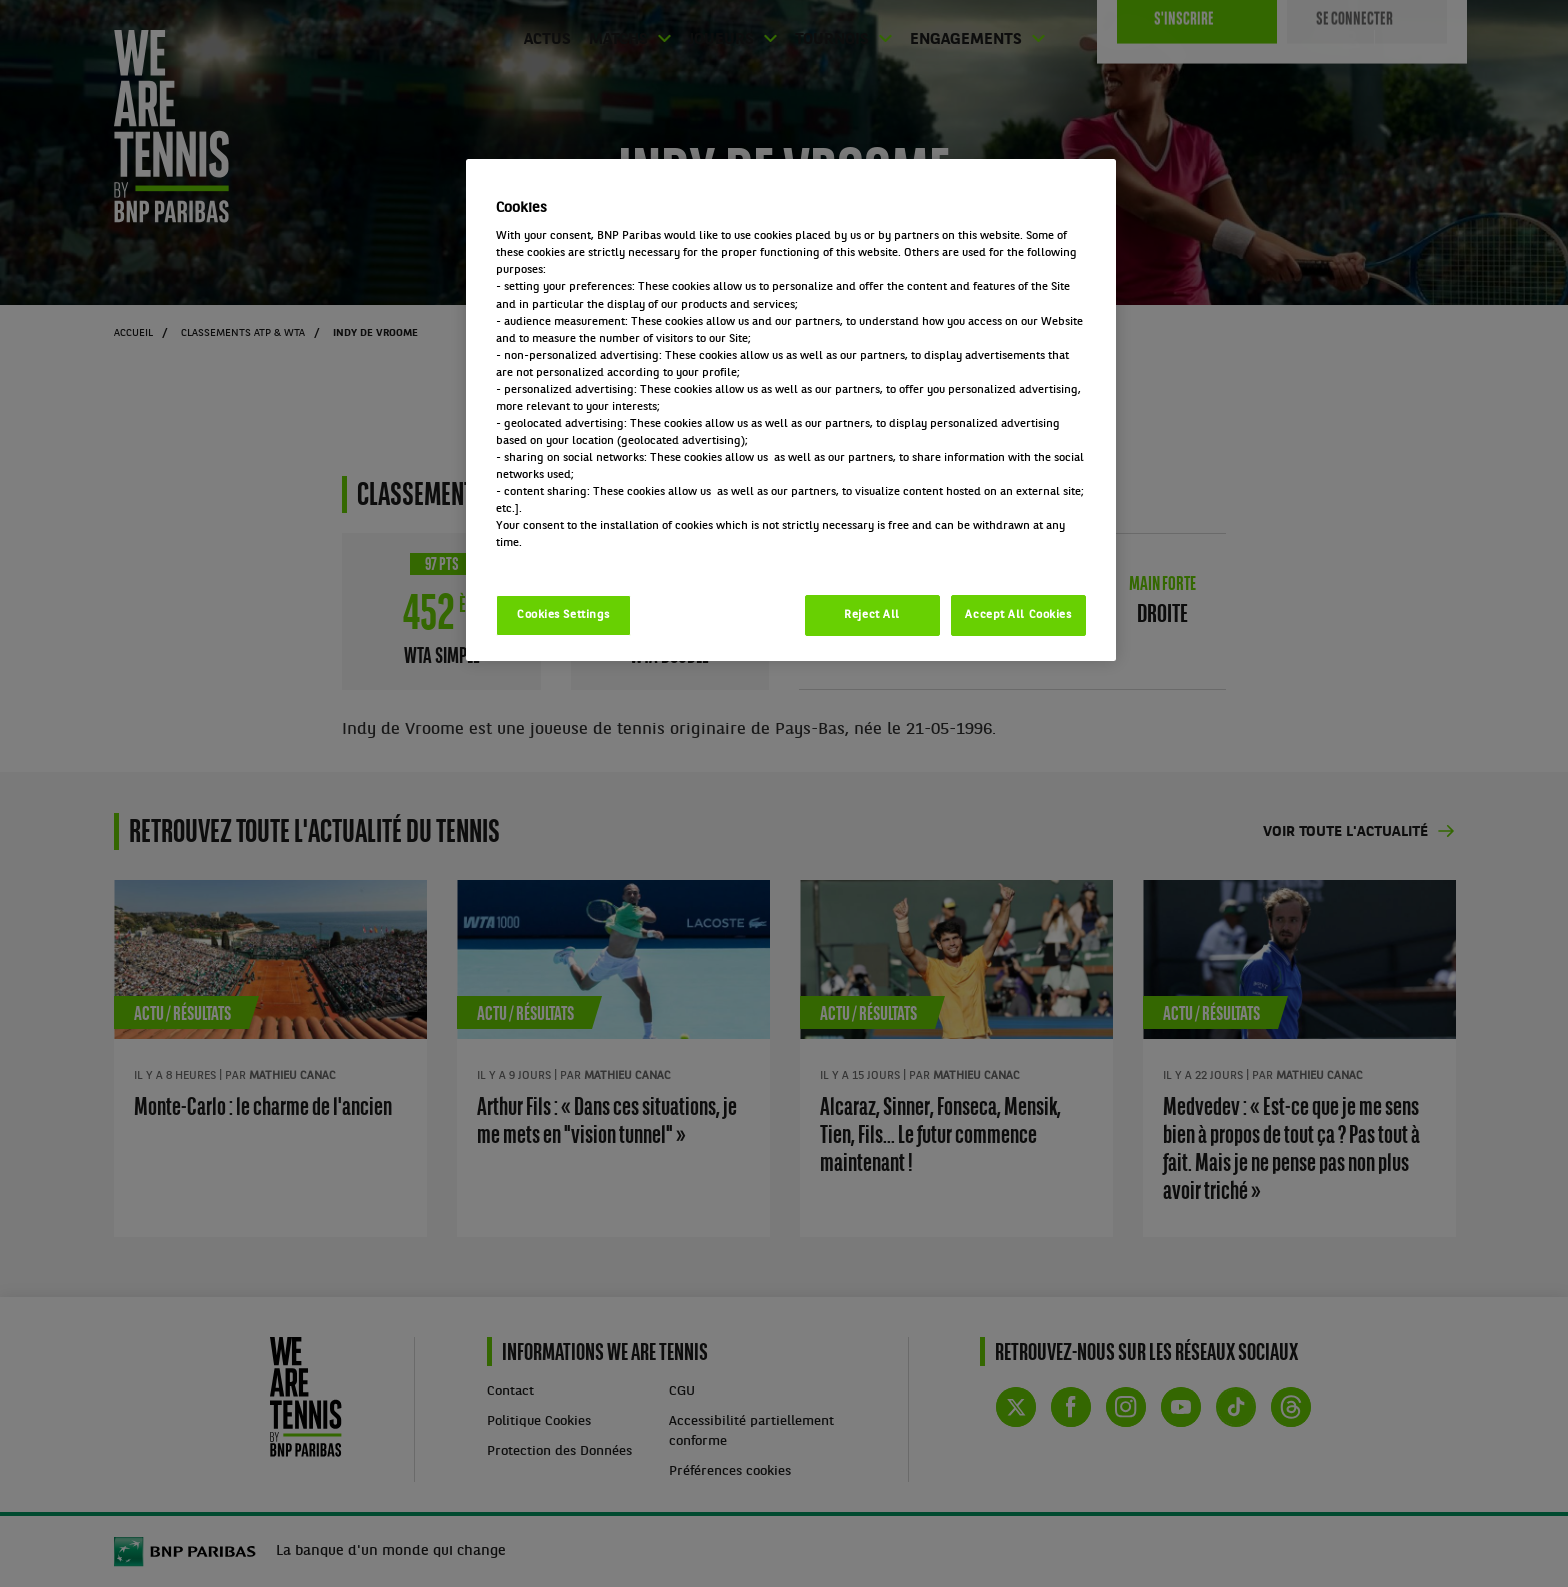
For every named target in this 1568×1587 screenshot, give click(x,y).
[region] (791, 410)
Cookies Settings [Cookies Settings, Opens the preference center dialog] (563, 615)
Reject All (872, 615)
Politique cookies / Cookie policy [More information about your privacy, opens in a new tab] (584, 560)
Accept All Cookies (1018, 615)
